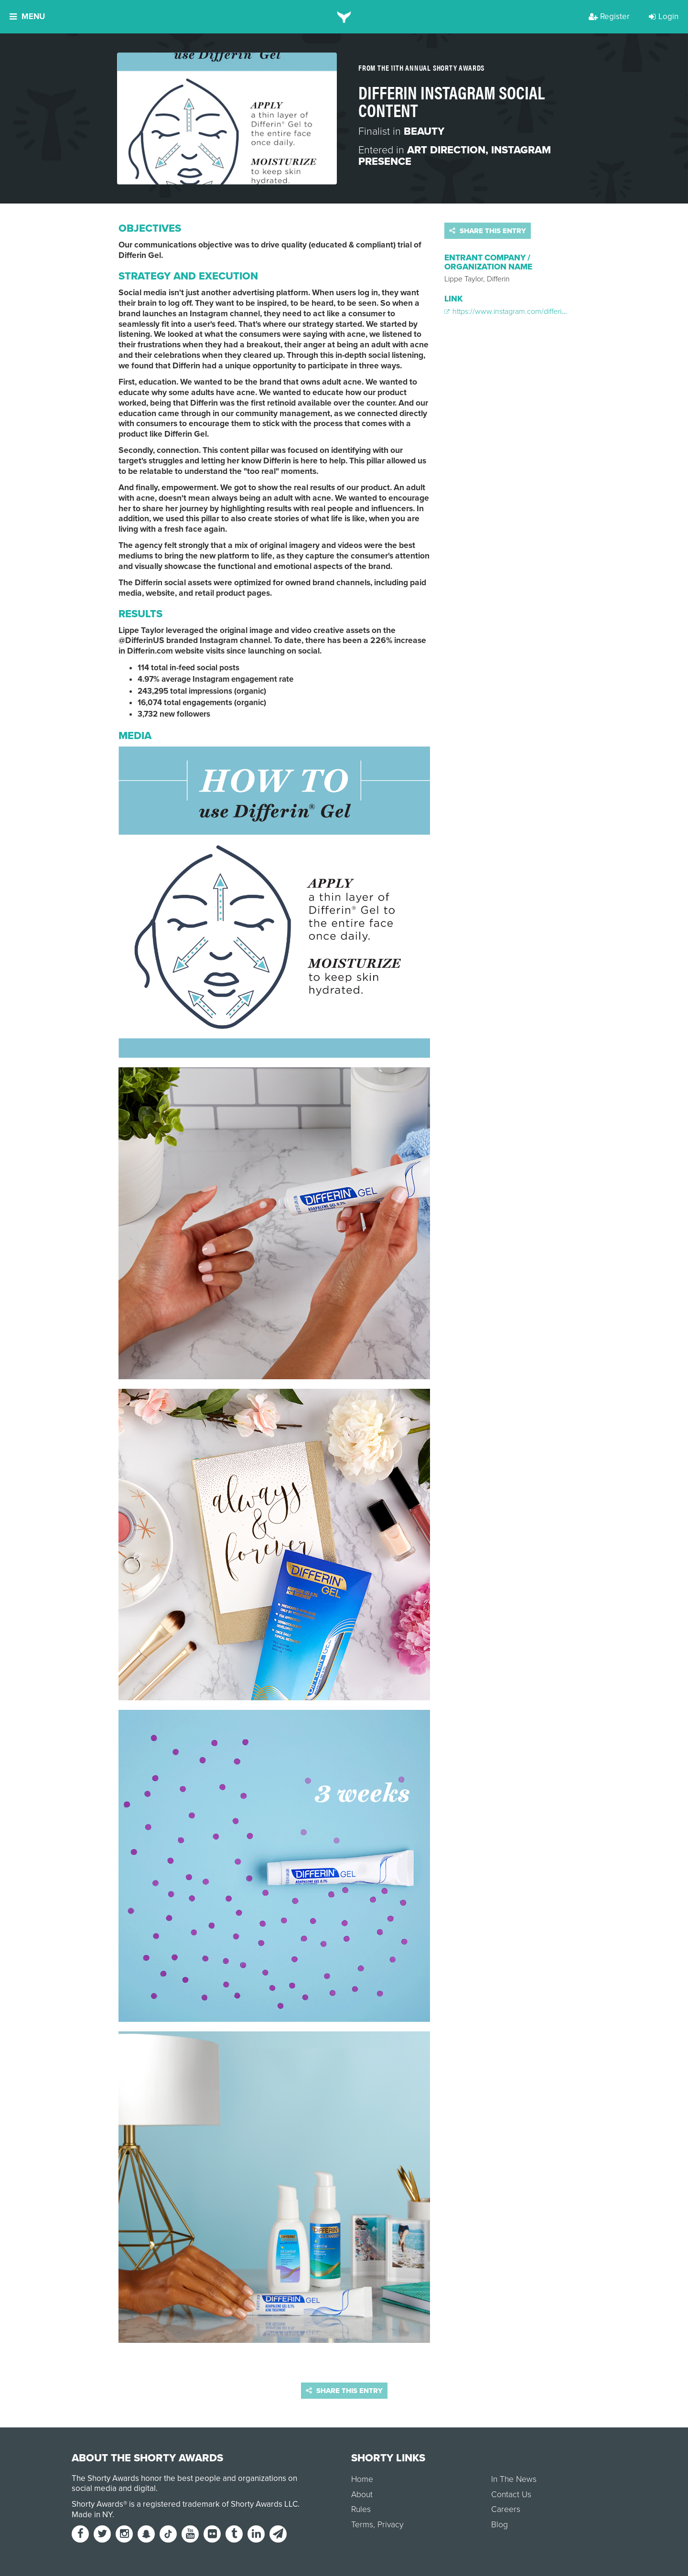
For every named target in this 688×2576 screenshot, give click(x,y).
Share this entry (487, 230)
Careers (505, 2509)
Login (663, 16)
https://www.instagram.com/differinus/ (510, 311)
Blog (499, 2525)
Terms (362, 2525)
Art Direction (446, 150)
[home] (344, 16)
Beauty (424, 131)
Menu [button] (27, 16)
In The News (514, 2479)
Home (362, 2479)
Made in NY (92, 2515)
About (362, 2495)
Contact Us (511, 2495)
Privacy (390, 2525)
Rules (361, 2509)
